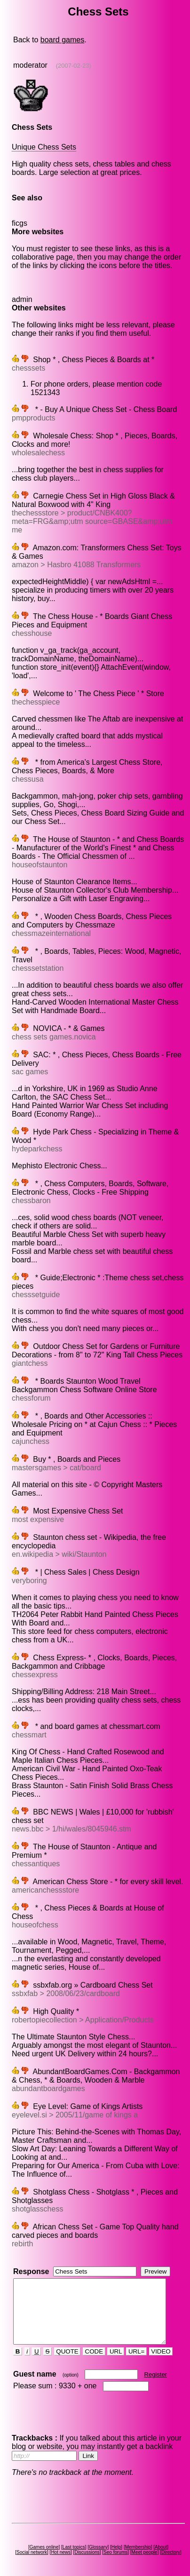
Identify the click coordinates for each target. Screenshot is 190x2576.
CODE (93, 2347)
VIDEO (160, 2347)
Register (154, 2370)
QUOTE (66, 2347)
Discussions (88, 2548)
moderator (30, 65)
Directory (172, 2548)
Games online (45, 2542)
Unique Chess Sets (43, 147)
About (163, 2542)
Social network (33, 2548)
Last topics (75, 2542)
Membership (139, 2542)
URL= (136, 2347)
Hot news (62, 2548)
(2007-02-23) (73, 65)
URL (115, 2347)
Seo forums (117, 2548)
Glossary (100, 2542)
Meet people (146, 2548)
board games (62, 40)
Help (118, 2542)
